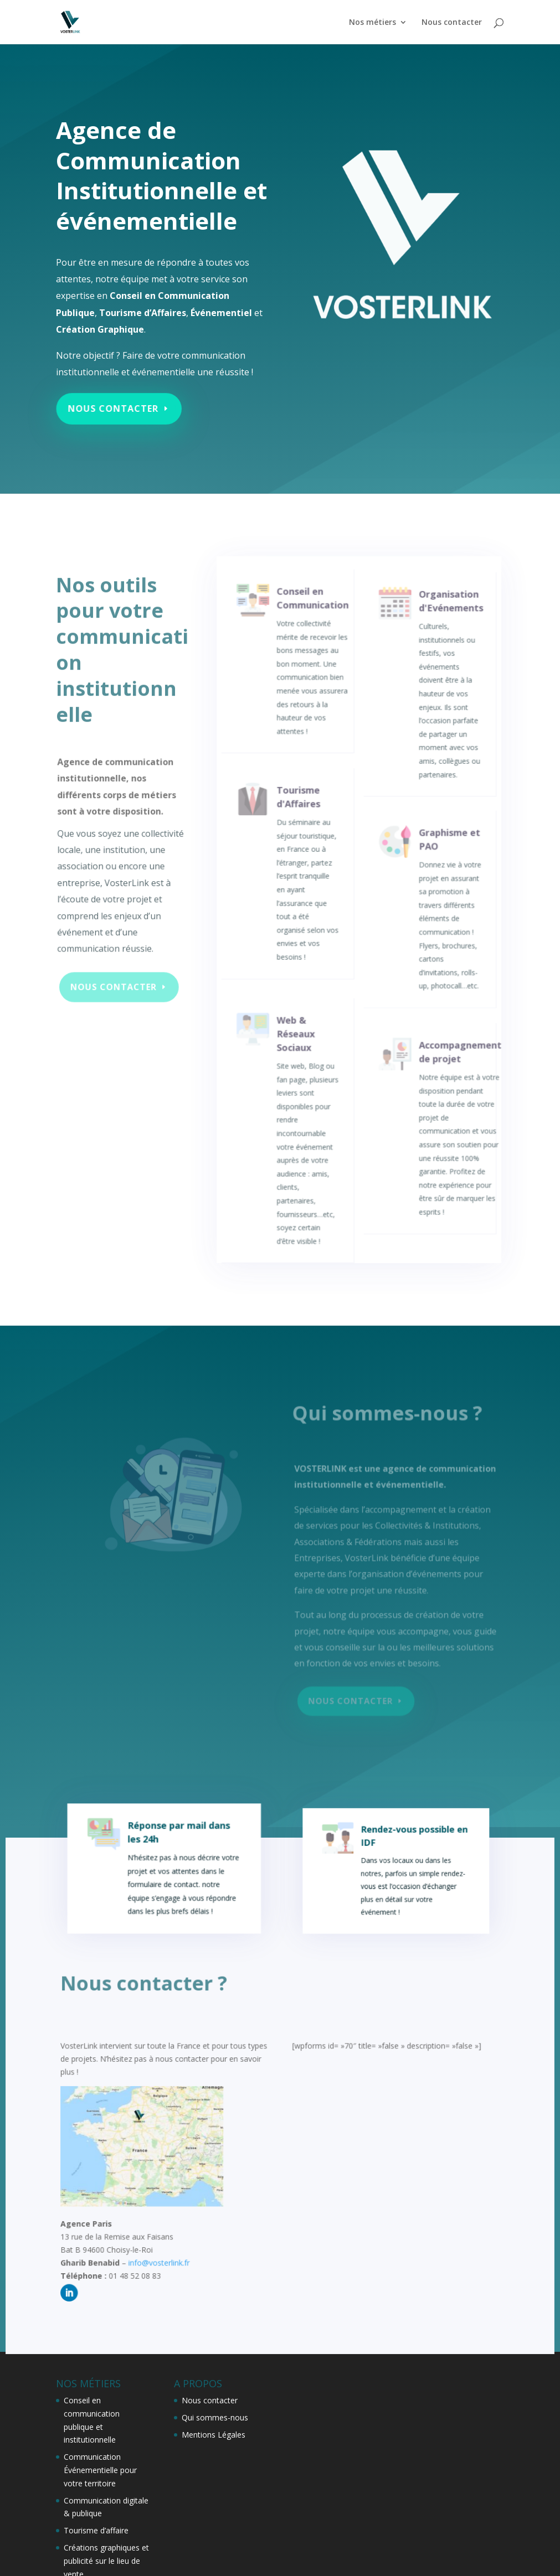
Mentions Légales (213, 2434)
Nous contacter (452, 22)
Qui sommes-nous (215, 2417)
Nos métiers (372, 22)
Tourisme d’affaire (96, 2530)
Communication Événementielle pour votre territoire (100, 2470)
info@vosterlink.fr (163, 2265)
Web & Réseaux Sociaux (297, 1057)
